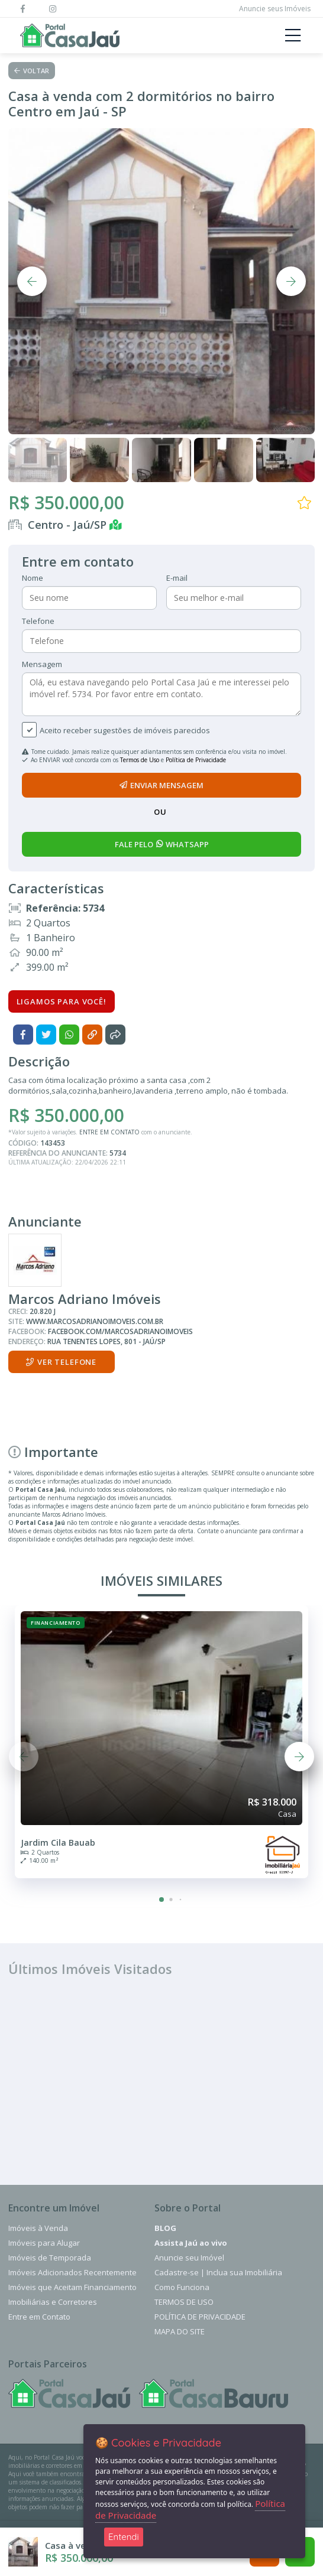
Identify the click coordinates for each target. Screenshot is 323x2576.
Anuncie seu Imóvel (189, 2257)
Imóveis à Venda (38, 2228)
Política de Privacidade (196, 760)
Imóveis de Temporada (49, 2257)
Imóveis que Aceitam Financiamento (72, 2287)
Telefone (38, 621)
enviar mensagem (161, 785)
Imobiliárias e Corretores (52, 2302)
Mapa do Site (179, 2331)
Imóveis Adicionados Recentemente (72, 2272)
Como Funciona (181, 2287)
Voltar (31, 70)
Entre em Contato (39, 2316)
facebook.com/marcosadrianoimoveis (120, 1331)
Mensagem (42, 664)
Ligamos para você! (61, 1001)
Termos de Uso (139, 760)
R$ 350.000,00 (66, 502)
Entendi (123, 2536)
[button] (161, 1899)
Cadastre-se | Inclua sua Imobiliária (218, 2272)
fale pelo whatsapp (162, 844)
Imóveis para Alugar (44, 2242)
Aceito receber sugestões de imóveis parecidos (125, 730)
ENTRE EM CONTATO (109, 1132)
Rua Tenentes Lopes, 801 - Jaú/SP (106, 1341)
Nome (32, 578)
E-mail (177, 578)
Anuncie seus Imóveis (275, 9)
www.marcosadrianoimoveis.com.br (94, 1321)
